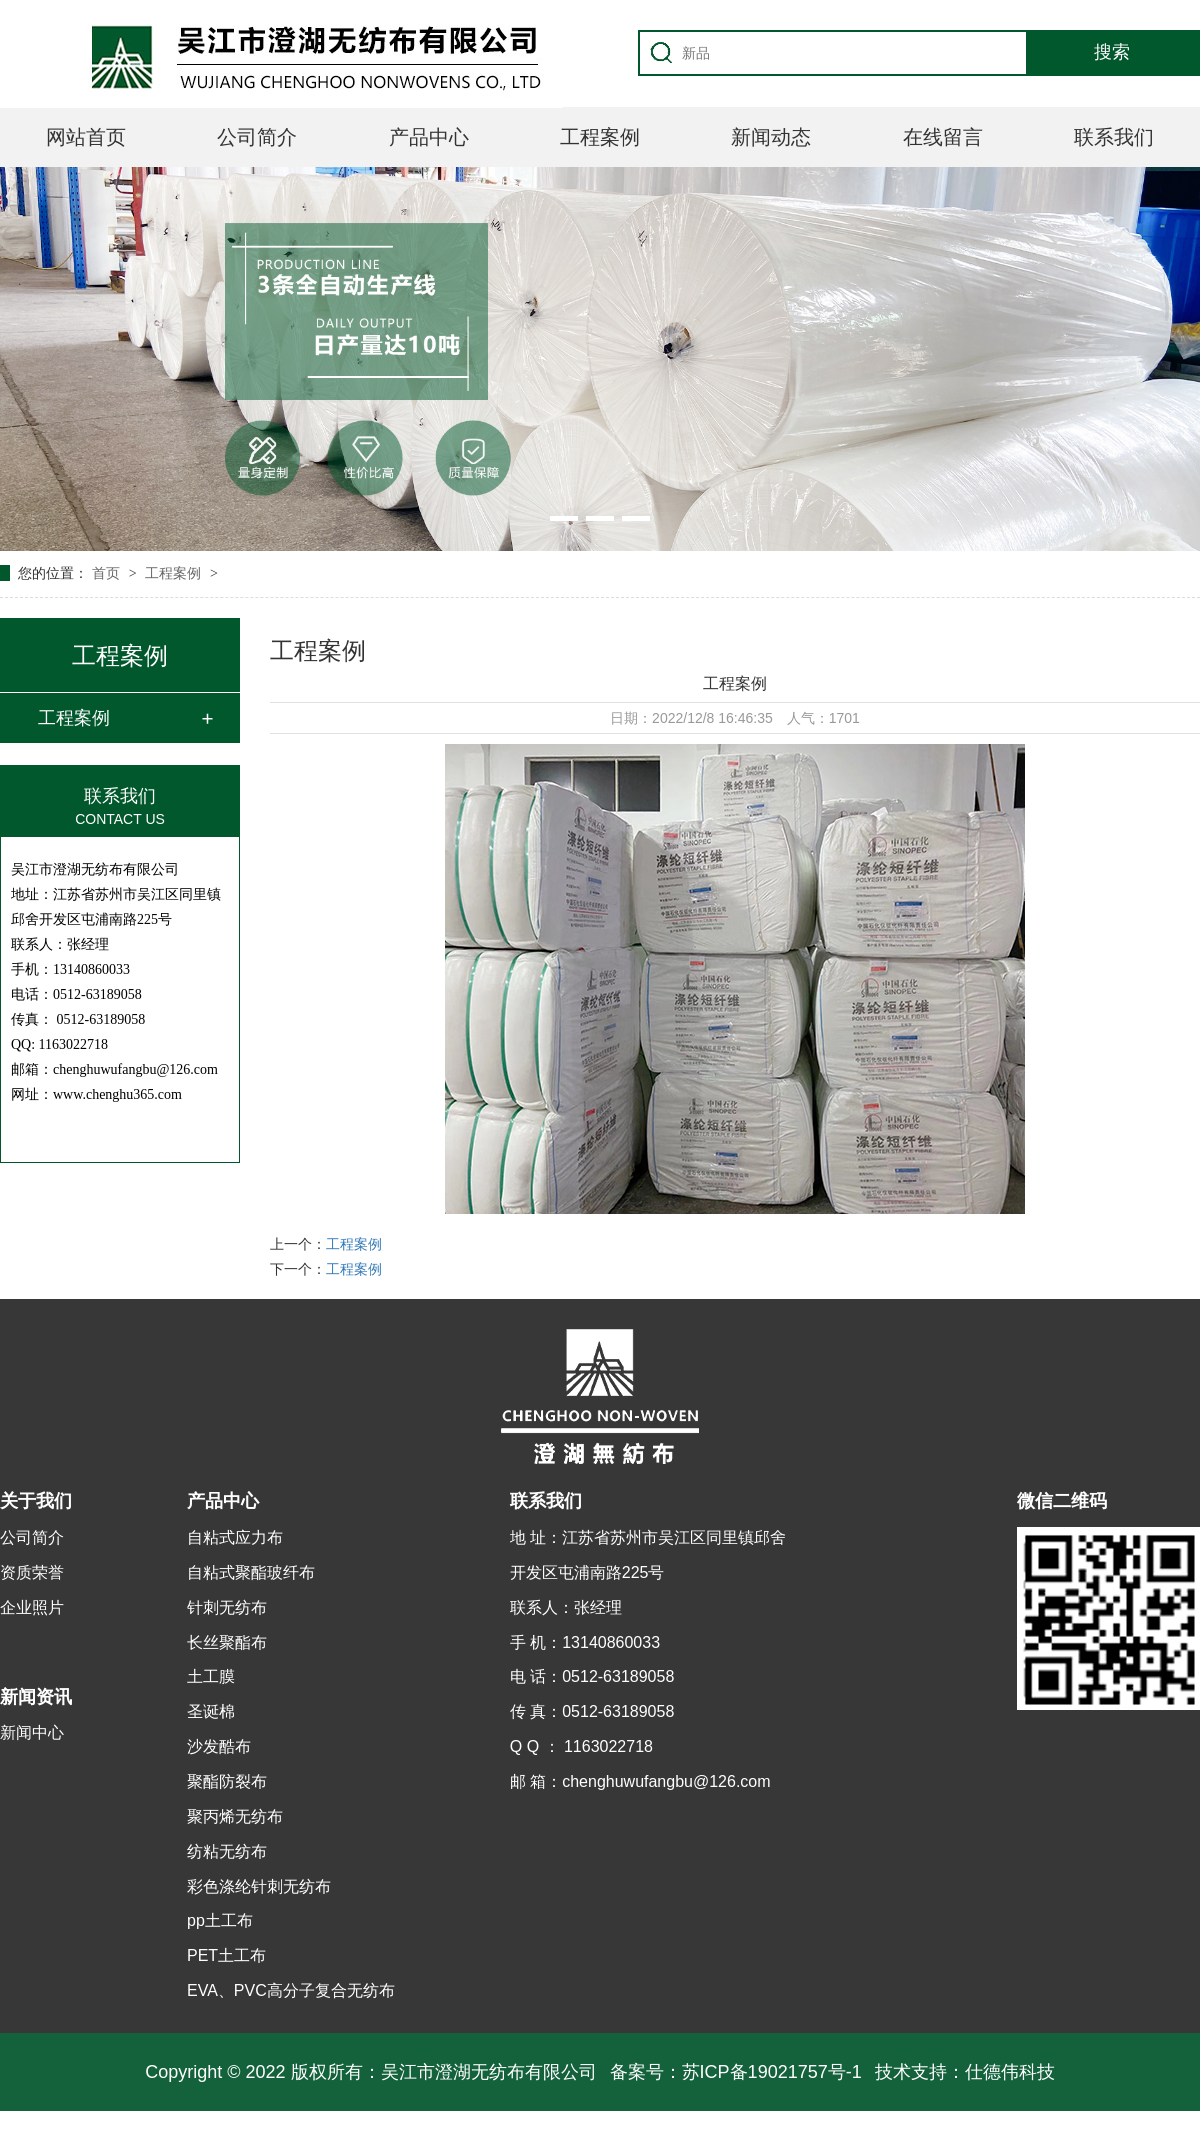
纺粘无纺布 (227, 1851)
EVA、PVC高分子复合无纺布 (291, 1990)
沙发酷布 (219, 1746)
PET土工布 (226, 1955)
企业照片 (32, 1607)
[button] (564, 518)
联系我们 (1114, 137)
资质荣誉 (32, 1572)
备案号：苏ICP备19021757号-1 (736, 2072)
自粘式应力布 (235, 1537)
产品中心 (429, 137)
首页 (108, 573)
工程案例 (600, 137)
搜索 (1112, 52)
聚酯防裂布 (227, 1781)
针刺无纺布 (227, 1607)
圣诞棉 (211, 1711)
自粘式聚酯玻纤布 (251, 1572)
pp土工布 (220, 1920)
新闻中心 (32, 1732)
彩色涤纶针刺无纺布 (259, 1886)
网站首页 (86, 137)
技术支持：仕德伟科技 (965, 2072)
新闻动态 (771, 137)
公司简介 (257, 137)
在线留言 (943, 137)
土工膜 (211, 1676)
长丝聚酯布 (227, 1642)
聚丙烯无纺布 (235, 1816)
